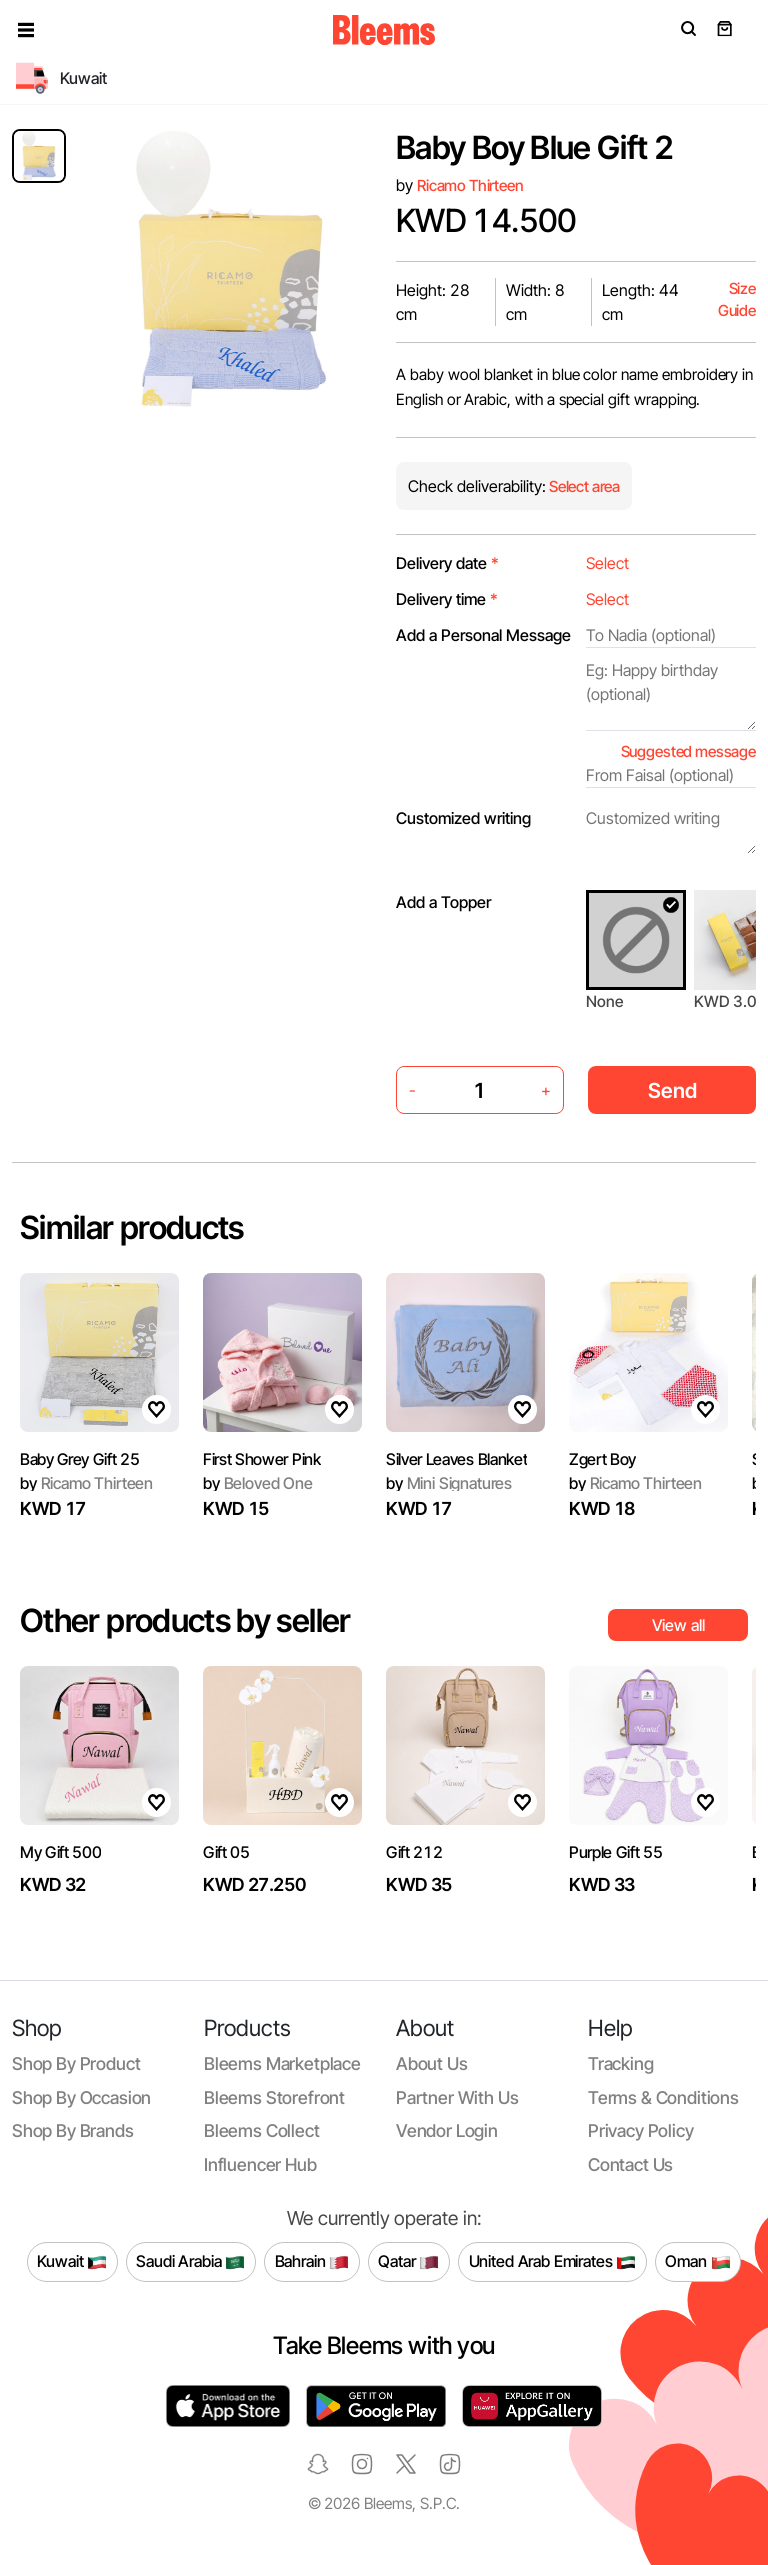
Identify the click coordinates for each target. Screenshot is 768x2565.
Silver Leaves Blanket (456, 1459)
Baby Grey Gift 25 (80, 1459)
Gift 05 (226, 1852)
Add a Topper (443, 902)
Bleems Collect (262, 2130)
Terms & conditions (663, 2097)
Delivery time (447, 599)
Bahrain (312, 2262)
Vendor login (447, 2130)
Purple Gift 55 (616, 1852)
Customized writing (463, 818)
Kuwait (72, 2262)
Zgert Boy (602, 1459)
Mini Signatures (449, 1483)
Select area (583, 486)
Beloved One (258, 1483)
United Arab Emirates (553, 2262)
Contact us (630, 2164)
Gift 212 (414, 1852)
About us (432, 2063)
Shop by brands (73, 2130)
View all (678, 1625)
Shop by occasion (81, 2097)
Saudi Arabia (190, 2262)
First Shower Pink (262, 1459)
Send (672, 1090)
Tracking (621, 2063)
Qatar (408, 2262)
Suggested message (688, 751)
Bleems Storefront (274, 2097)
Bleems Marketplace (282, 2063)
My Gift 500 (60, 1852)
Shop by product (76, 2063)
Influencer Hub (260, 2164)
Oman (697, 2262)
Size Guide (737, 299)
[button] (26, 30)
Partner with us (457, 2097)
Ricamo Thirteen (470, 185)
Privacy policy (641, 2130)
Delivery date (447, 563)
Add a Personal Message (483, 635)
